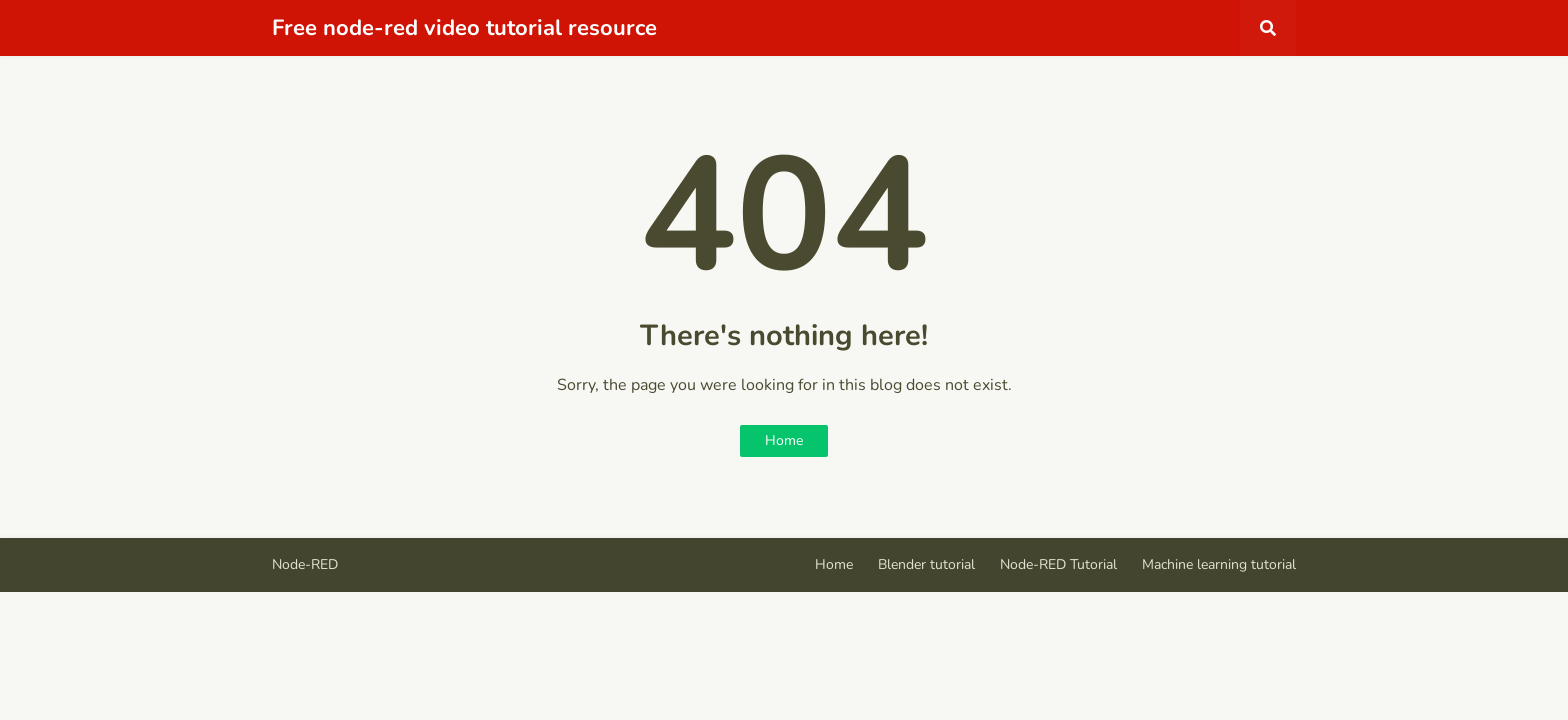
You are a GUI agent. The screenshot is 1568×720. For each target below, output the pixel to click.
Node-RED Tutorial (1058, 564)
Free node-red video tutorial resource (464, 28)
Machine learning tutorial (1219, 564)
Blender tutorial (926, 564)
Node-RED (305, 564)
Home (784, 440)
